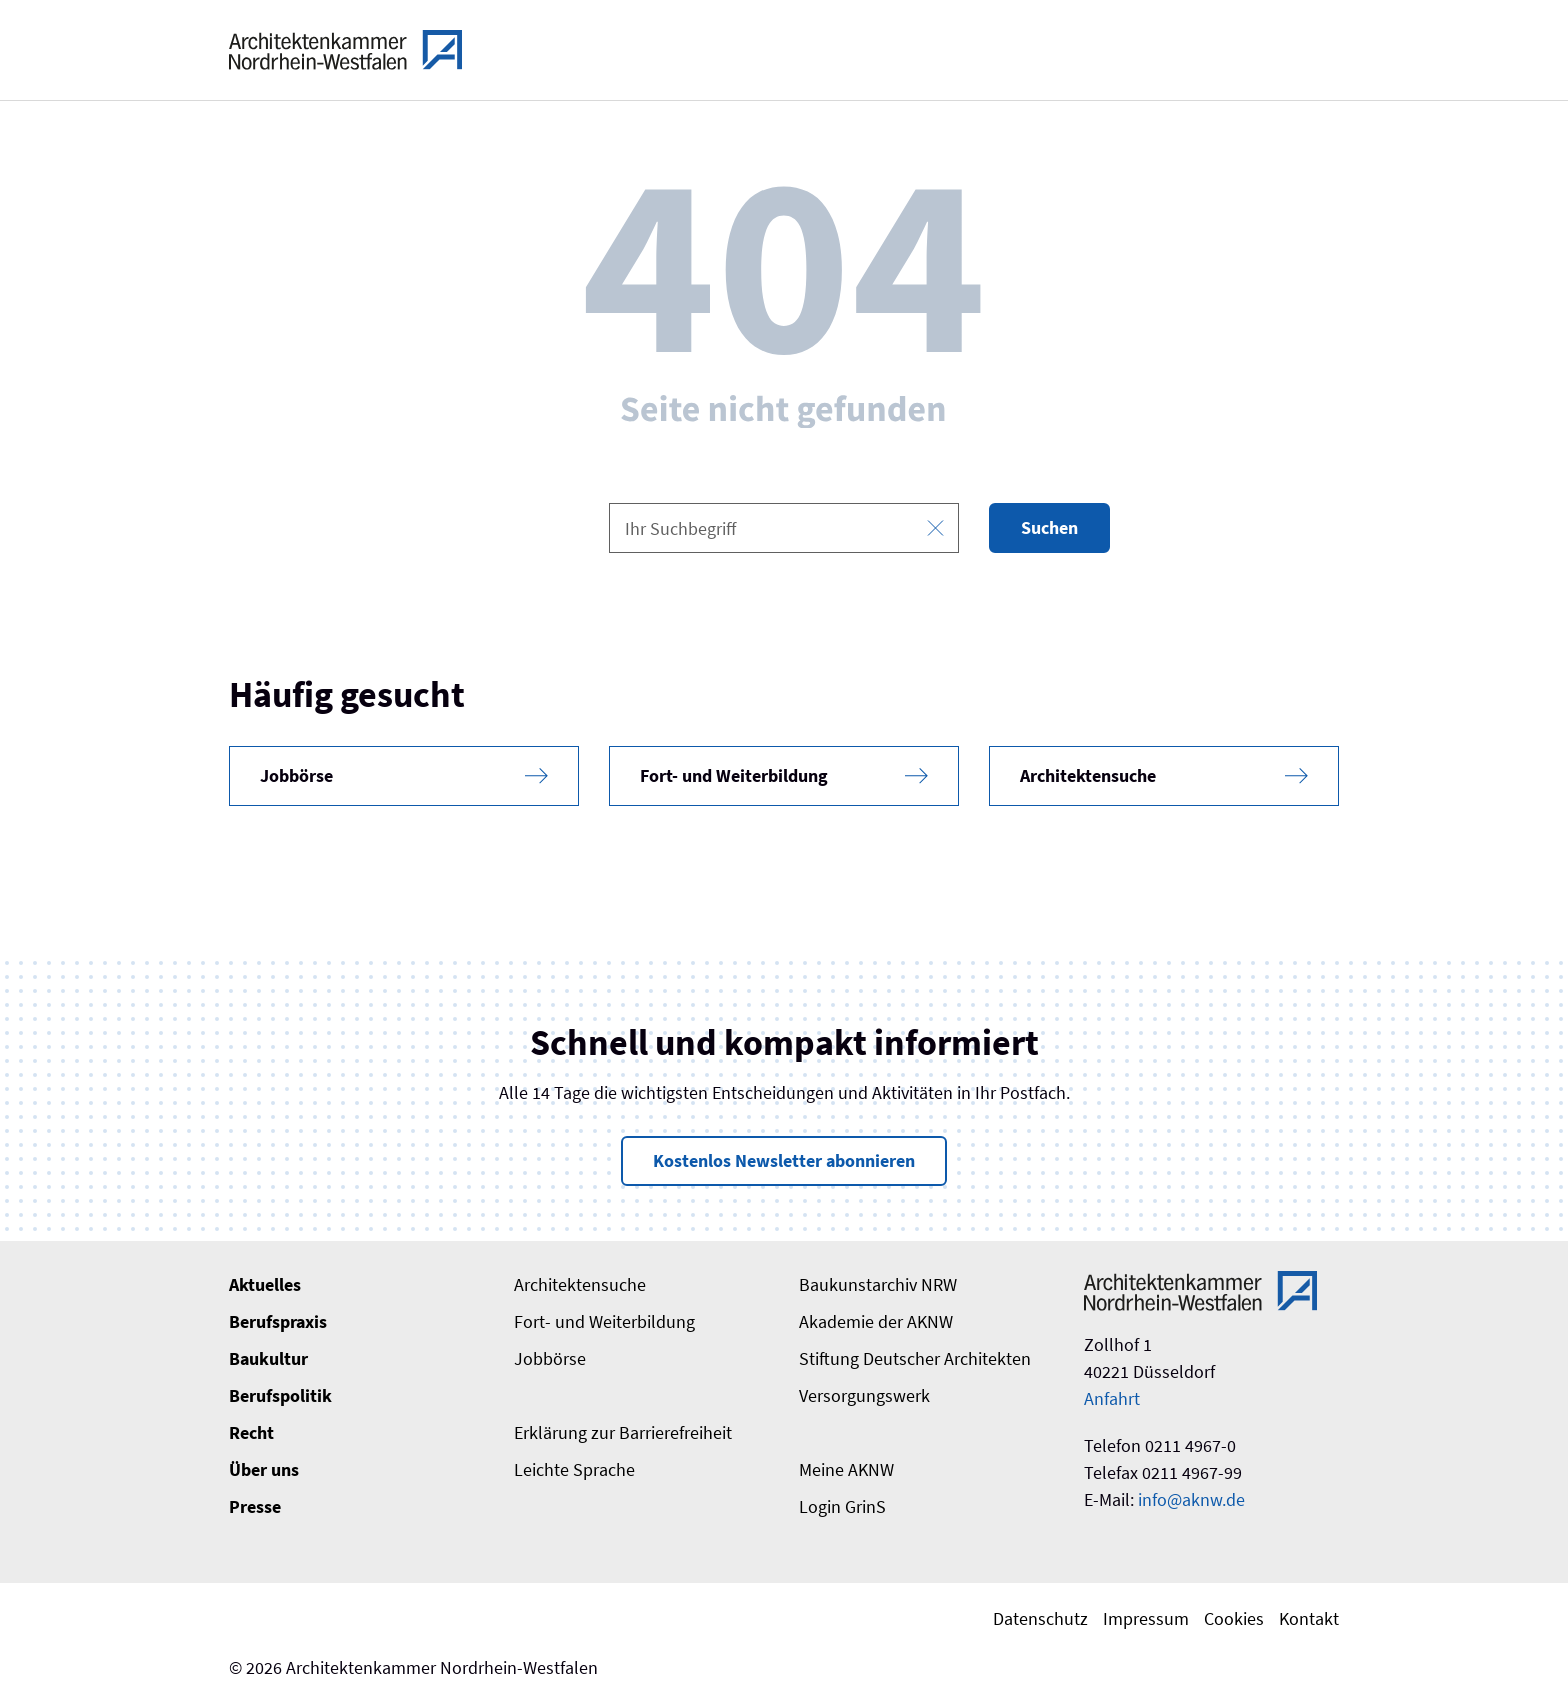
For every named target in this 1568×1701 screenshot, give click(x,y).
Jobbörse (550, 1358)
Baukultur (268, 1358)
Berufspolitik (280, 1395)
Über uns (264, 1469)
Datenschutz (1040, 1618)
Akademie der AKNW (876, 1321)
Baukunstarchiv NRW (878, 1284)
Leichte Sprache (574, 1469)
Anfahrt (1112, 1398)
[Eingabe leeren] (935, 528)
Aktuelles (265, 1284)
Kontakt (1309, 1618)
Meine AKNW (846, 1469)
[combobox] (784, 528)
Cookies (1234, 1618)
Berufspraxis (278, 1321)
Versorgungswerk (864, 1395)
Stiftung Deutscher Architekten (915, 1358)
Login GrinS (842, 1506)
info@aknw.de (1191, 1499)
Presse (255, 1506)
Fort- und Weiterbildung (604, 1321)
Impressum (1146, 1618)
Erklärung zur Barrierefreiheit (623, 1432)
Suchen (1049, 527)
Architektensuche (580, 1284)
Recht (251, 1432)
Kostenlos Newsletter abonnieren (784, 1160)
